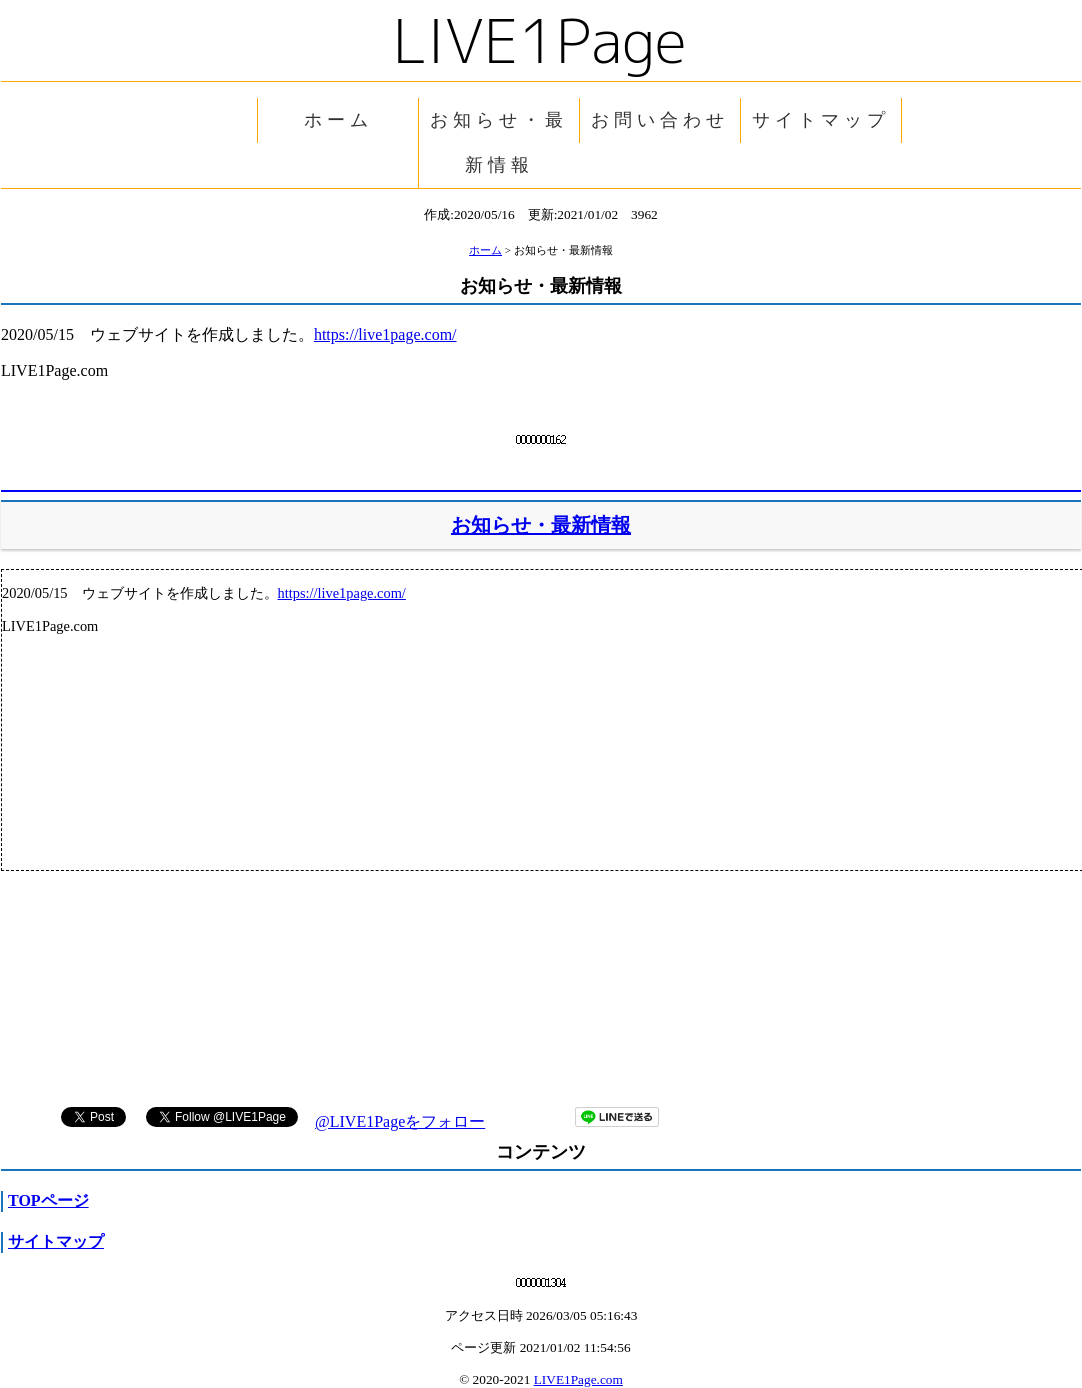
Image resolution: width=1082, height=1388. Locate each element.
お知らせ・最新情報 (499, 142)
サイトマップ (821, 120)
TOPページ (48, 1200)
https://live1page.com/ (385, 334)
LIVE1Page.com (578, 1379)
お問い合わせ (660, 120)
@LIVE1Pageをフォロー (400, 1121)
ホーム (338, 120)
